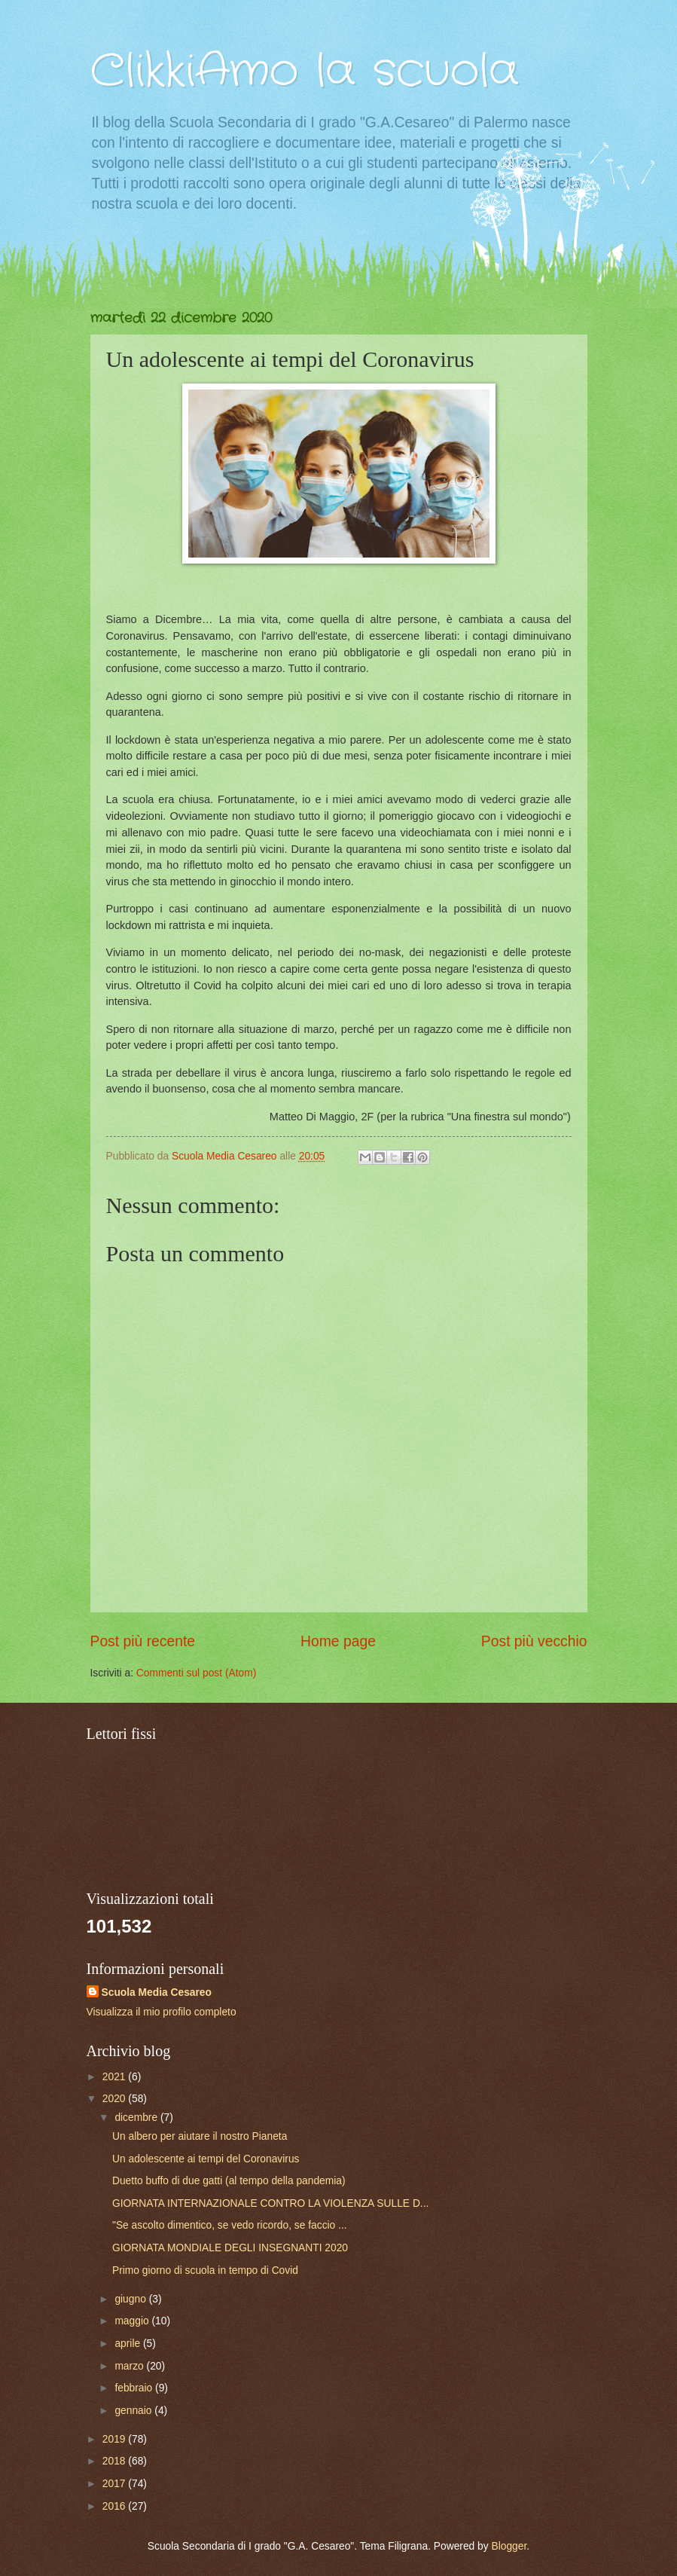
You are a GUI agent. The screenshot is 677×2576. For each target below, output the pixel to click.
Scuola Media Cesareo (157, 1992)
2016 (115, 2506)
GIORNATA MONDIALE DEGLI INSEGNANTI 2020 (230, 2248)
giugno (131, 2299)
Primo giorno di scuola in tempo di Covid (205, 2270)
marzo (130, 2366)
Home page (338, 1641)
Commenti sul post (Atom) (196, 1673)
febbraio (134, 2388)
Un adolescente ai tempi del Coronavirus (205, 2159)
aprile (128, 2343)
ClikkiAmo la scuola (304, 71)
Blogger (509, 2546)
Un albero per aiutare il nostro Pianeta (199, 2136)
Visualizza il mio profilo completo (161, 2012)
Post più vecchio (534, 1641)
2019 (115, 2439)
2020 (115, 2098)
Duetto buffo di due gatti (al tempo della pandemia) (229, 2180)
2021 (115, 2076)
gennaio (134, 2410)
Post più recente (143, 1641)
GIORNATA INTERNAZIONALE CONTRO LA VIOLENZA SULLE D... (270, 2203)
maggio (132, 2321)
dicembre (137, 2117)
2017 (115, 2483)
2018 (115, 2461)
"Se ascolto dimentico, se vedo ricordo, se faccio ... (229, 2225)
